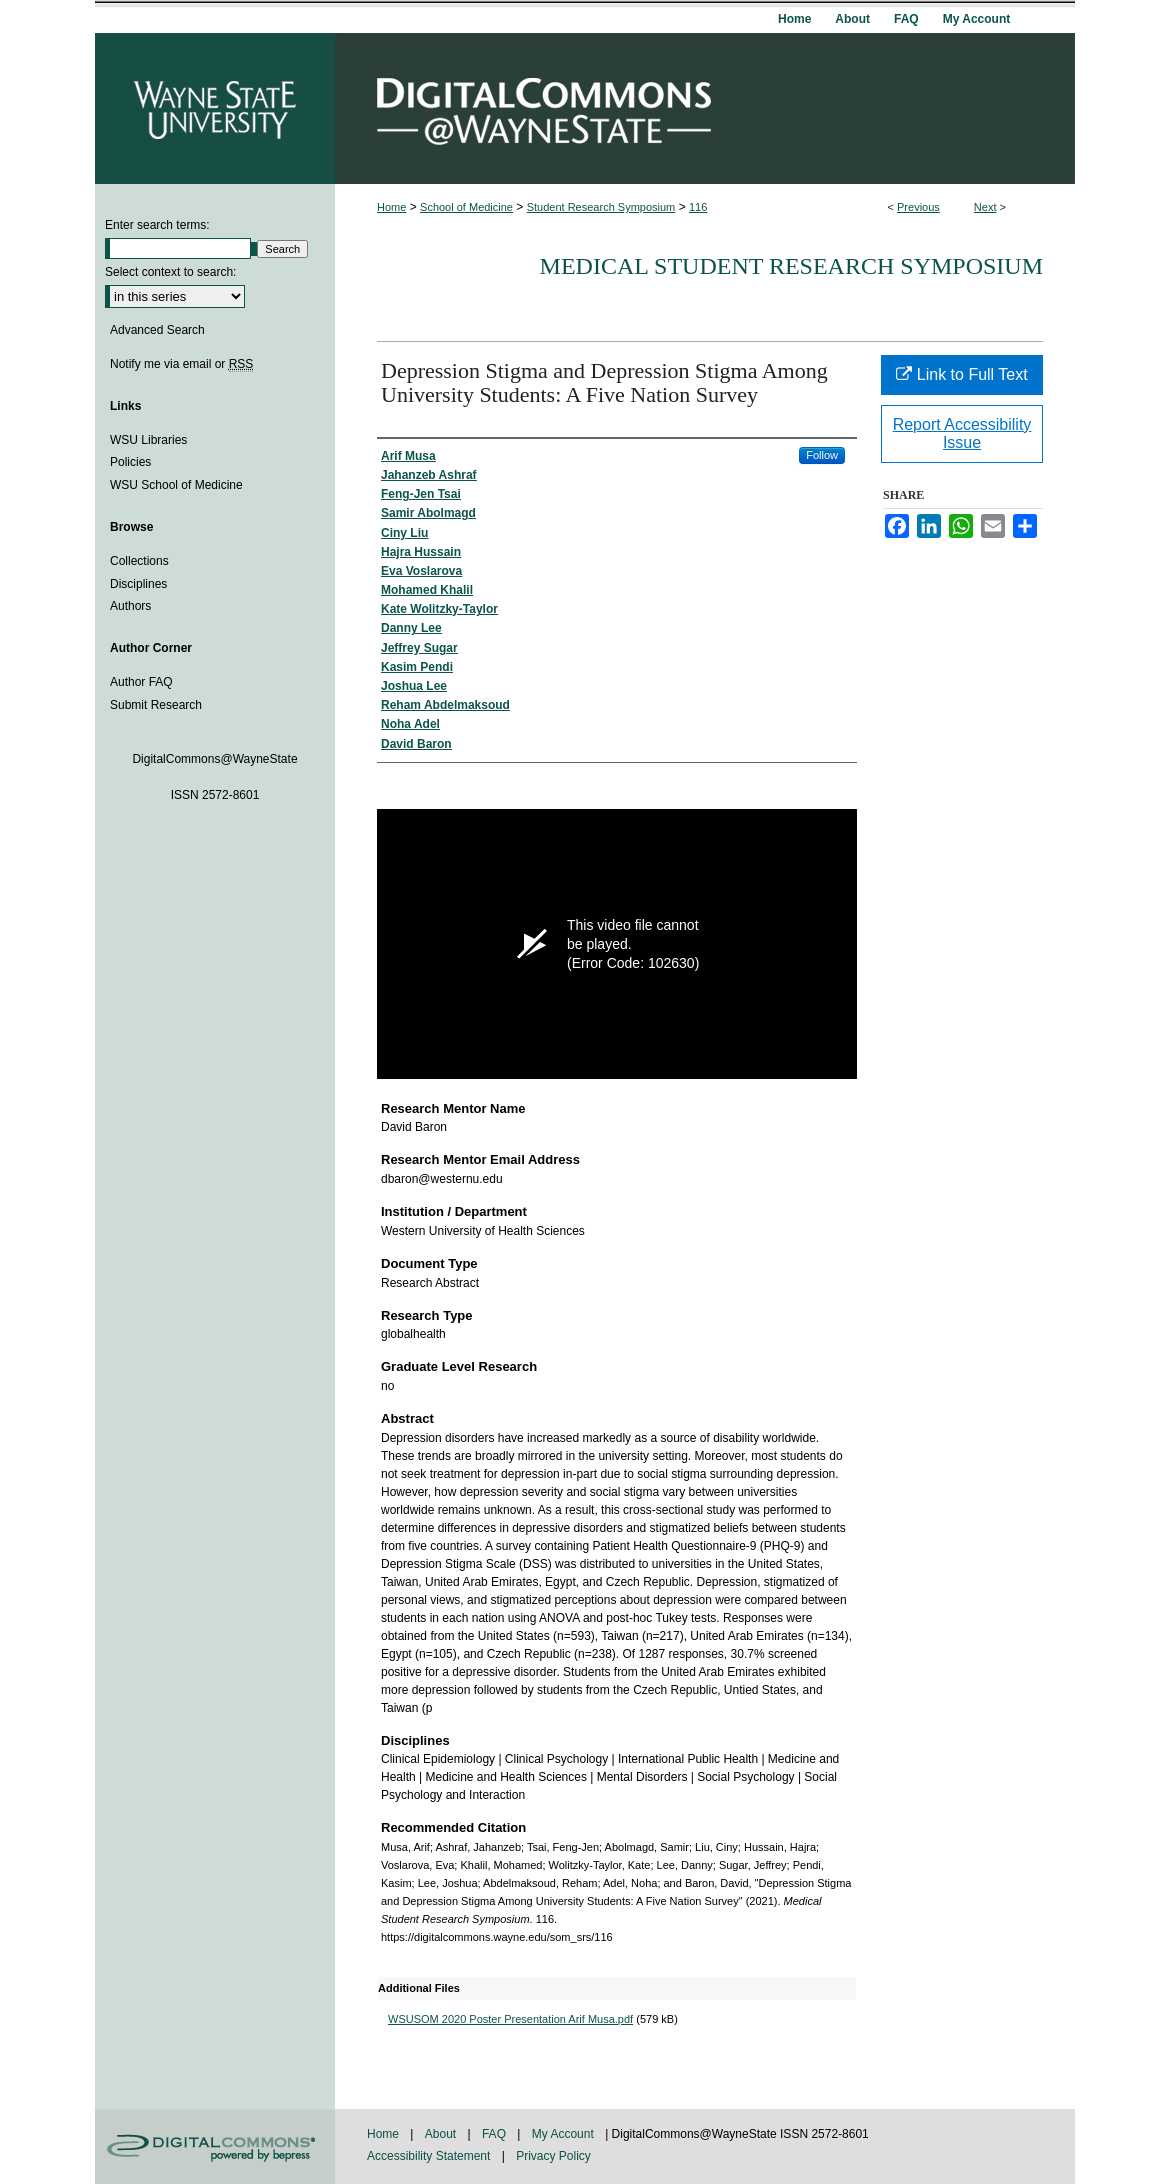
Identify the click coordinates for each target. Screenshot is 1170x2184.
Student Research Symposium (601, 207)
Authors (130, 606)
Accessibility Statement (430, 2156)
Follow (822, 455)
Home (391, 207)
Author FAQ (141, 682)
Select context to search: (170, 272)
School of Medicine (466, 207)
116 (698, 207)
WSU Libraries (148, 440)
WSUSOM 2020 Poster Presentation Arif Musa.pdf (510, 2019)
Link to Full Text (961, 374)
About (442, 2134)
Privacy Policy (553, 2156)
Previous (918, 207)
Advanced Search (157, 330)
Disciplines (138, 584)
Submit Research (156, 705)
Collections (139, 561)
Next (985, 207)
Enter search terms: (157, 225)
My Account (564, 2134)
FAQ (495, 2134)
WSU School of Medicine (176, 485)
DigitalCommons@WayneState (705, 108)
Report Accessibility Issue (962, 433)
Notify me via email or (181, 364)
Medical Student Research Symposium (791, 266)
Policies (130, 462)
